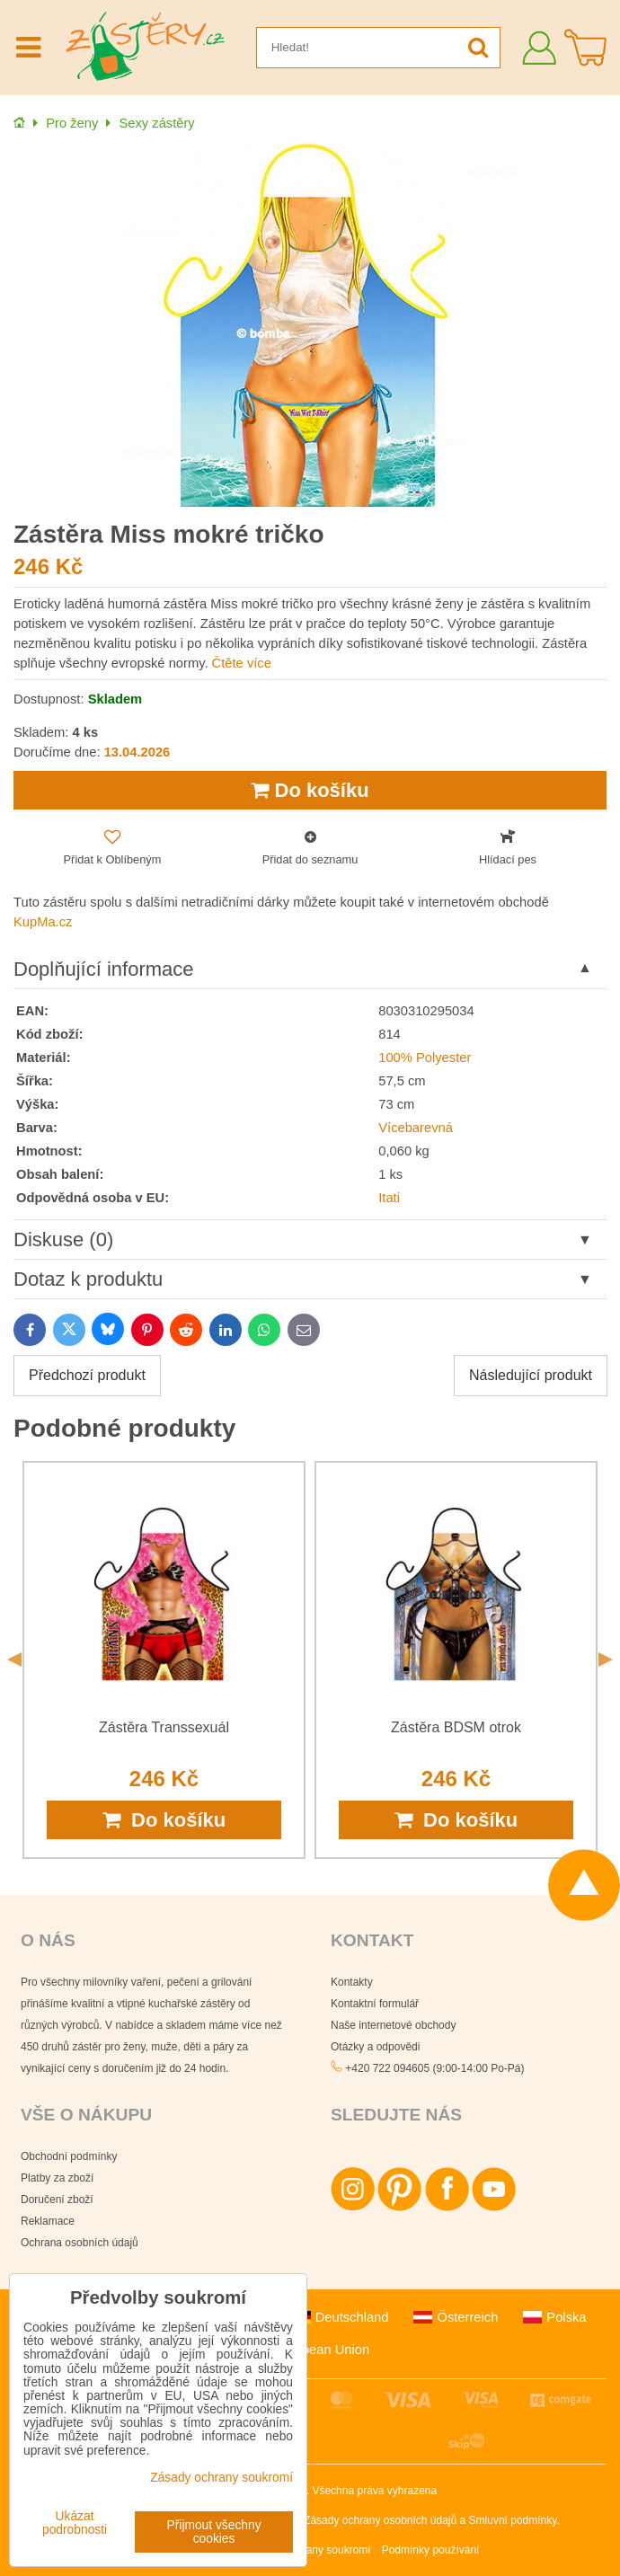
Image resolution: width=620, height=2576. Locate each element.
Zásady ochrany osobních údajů (380, 2520)
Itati (389, 1198)
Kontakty (352, 1982)
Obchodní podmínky (69, 2156)
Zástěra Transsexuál (164, 1727)
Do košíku (309, 790)
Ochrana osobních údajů (79, 2242)
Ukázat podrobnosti (74, 2523)
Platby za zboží (57, 2178)
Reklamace (48, 2221)
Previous (14, 1659)
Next (605, 1659)
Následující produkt (530, 1375)
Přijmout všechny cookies (214, 2531)
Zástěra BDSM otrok (456, 1727)
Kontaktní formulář (375, 2003)
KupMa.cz (42, 922)
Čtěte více (241, 663)
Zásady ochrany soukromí (309, 2550)
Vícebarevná (415, 1127)
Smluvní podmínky (513, 2520)
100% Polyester (424, 1057)
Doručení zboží (57, 2199)
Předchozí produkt (87, 1375)
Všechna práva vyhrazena (374, 2490)
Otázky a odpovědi (375, 2046)
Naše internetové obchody (393, 2025)
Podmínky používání (431, 2550)
